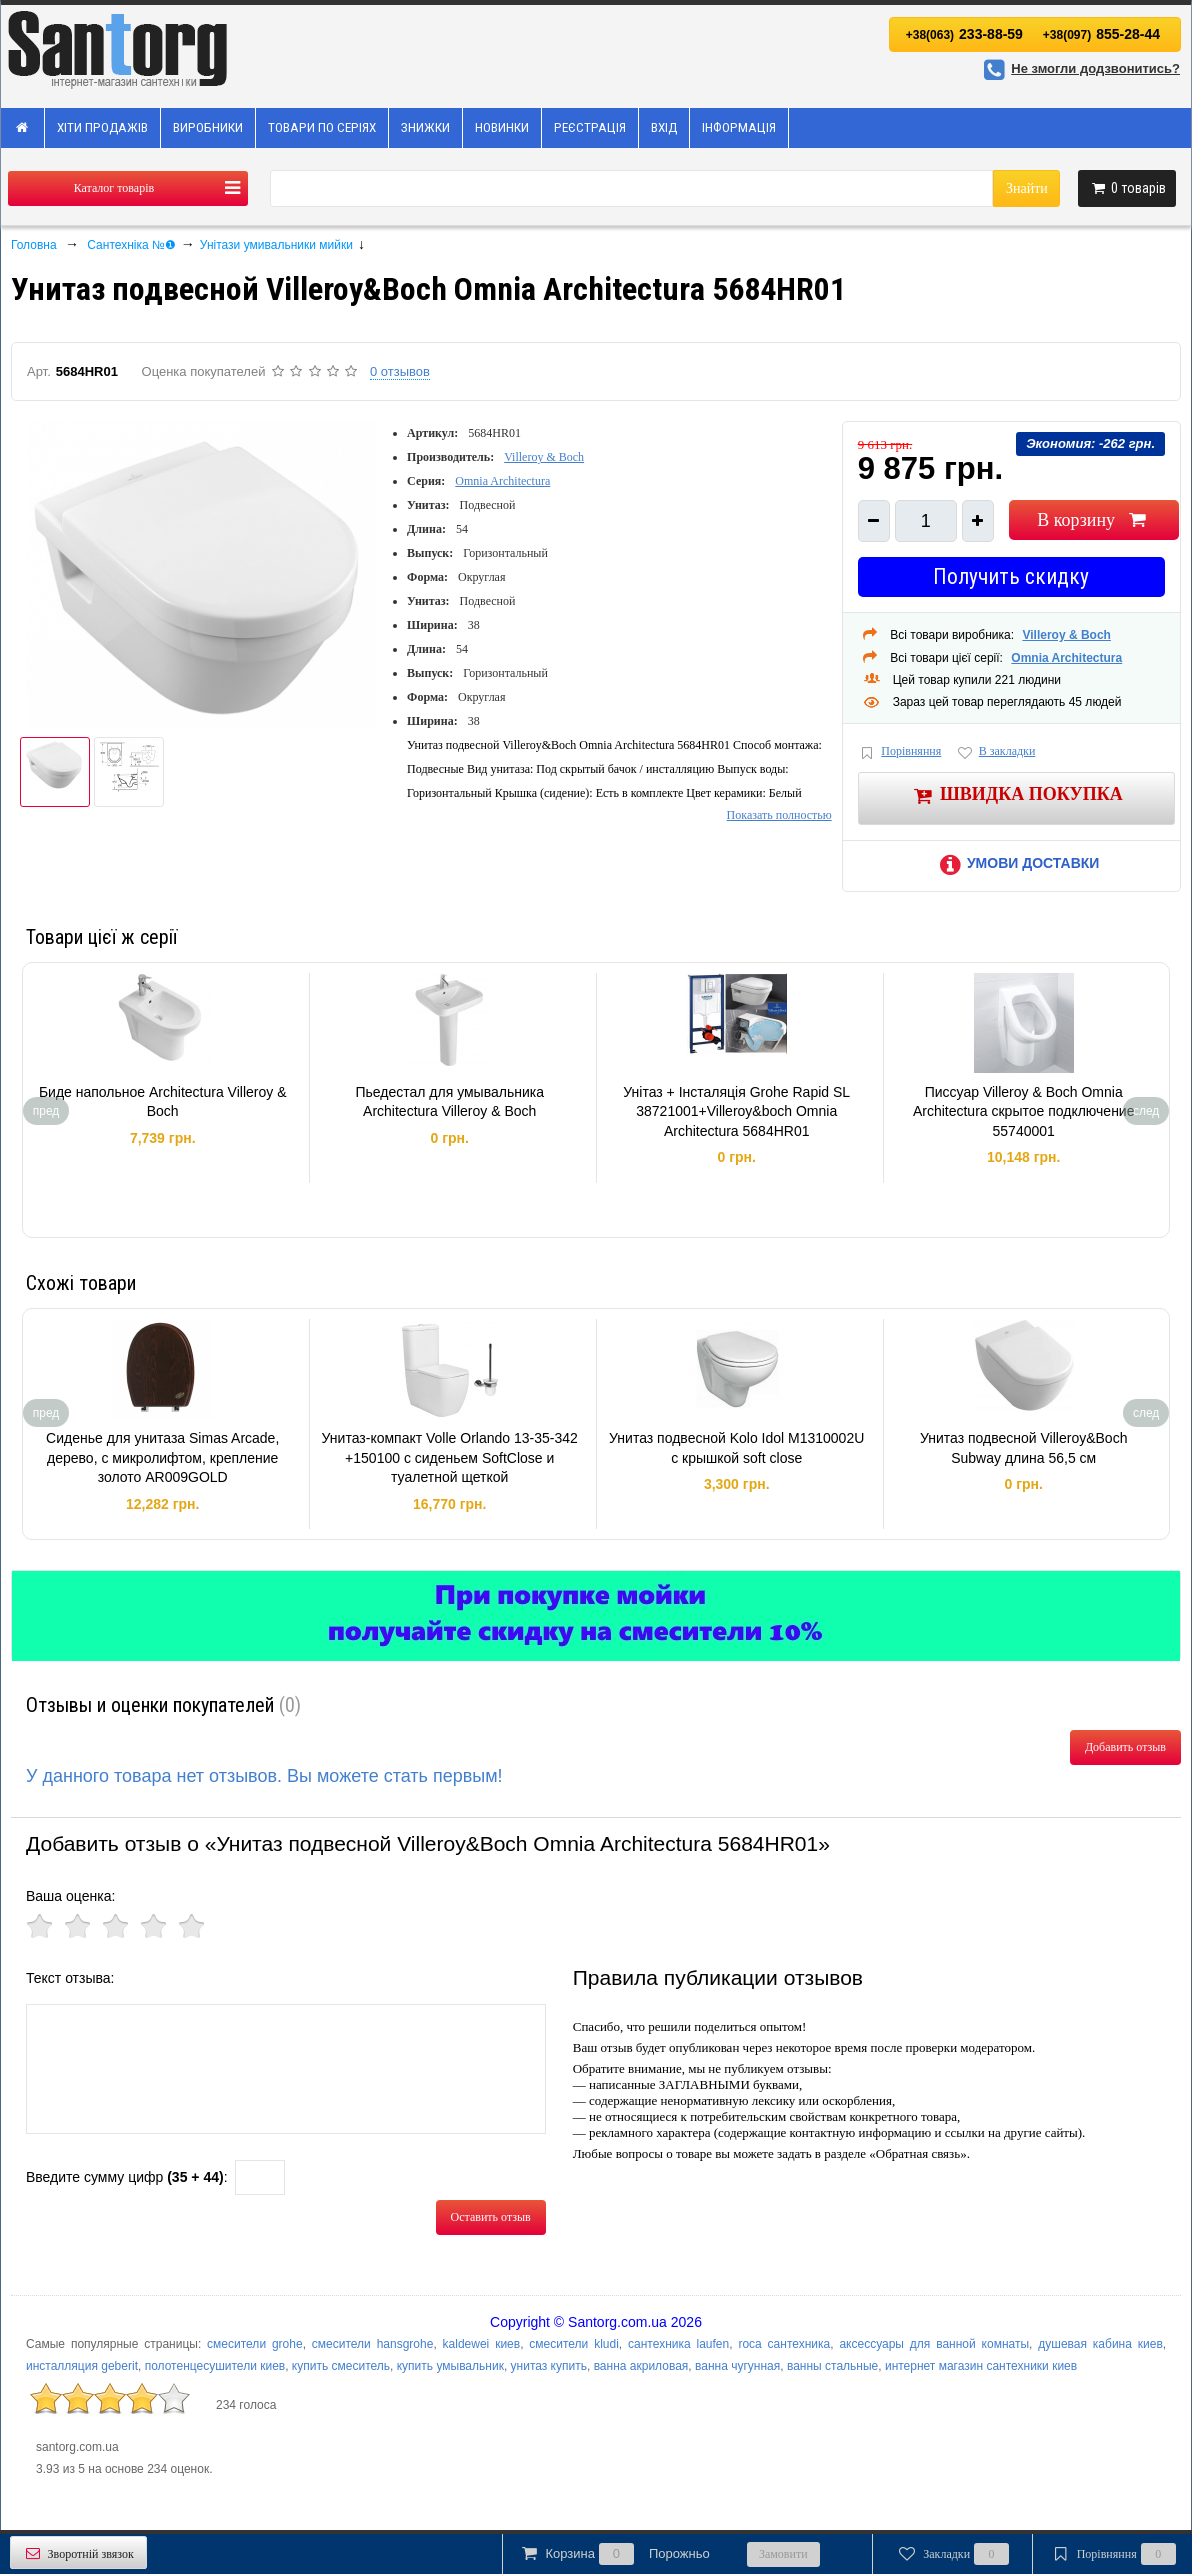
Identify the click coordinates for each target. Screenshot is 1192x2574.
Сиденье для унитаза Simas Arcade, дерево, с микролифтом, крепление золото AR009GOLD (162, 1457)
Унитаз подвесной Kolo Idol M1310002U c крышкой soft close (736, 1448)
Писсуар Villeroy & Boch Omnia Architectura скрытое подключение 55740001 (1024, 1111)
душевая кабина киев (1100, 2344)
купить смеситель (341, 2366)
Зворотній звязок (78, 2553)
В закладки (995, 752)
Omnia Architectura (502, 481)
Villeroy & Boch (544, 457)
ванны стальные (832, 2366)
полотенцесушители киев (215, 2366)
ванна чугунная (737, 2366)
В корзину (1093, 520)
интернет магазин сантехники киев (981, 2366)
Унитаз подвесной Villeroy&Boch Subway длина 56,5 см (1023, 1448)
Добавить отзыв (1125, 1747)
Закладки (952, 2554)
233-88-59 (964, 34)
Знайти (1027, 188)
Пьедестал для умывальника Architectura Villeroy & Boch (449, 1102)
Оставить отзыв (491, 2217)
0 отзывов (400, 371)
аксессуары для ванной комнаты (934, 2344)
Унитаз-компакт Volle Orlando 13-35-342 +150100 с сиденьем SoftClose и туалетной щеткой (450, 1457)
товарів (1127, 188)
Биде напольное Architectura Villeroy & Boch (163, 1102)
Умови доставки (1016, 863)
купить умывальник (450, 2366)
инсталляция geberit (82, 2366)
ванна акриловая (641, 2366)
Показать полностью (779, 815)
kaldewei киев (482, 2344)
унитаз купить (549, 2366)
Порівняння (900, 752)
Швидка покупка (1016, 795)
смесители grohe (255, 2344)
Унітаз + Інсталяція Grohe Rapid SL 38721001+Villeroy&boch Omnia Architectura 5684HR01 (736, 1111)
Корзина (614, 2554)
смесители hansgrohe (373, 2344)
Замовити (783, 2554)
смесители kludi (574, 2344)
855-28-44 (1101, 34)
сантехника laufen (678, 2344)
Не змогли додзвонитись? (1079, 68)
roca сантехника (784, 2344)
